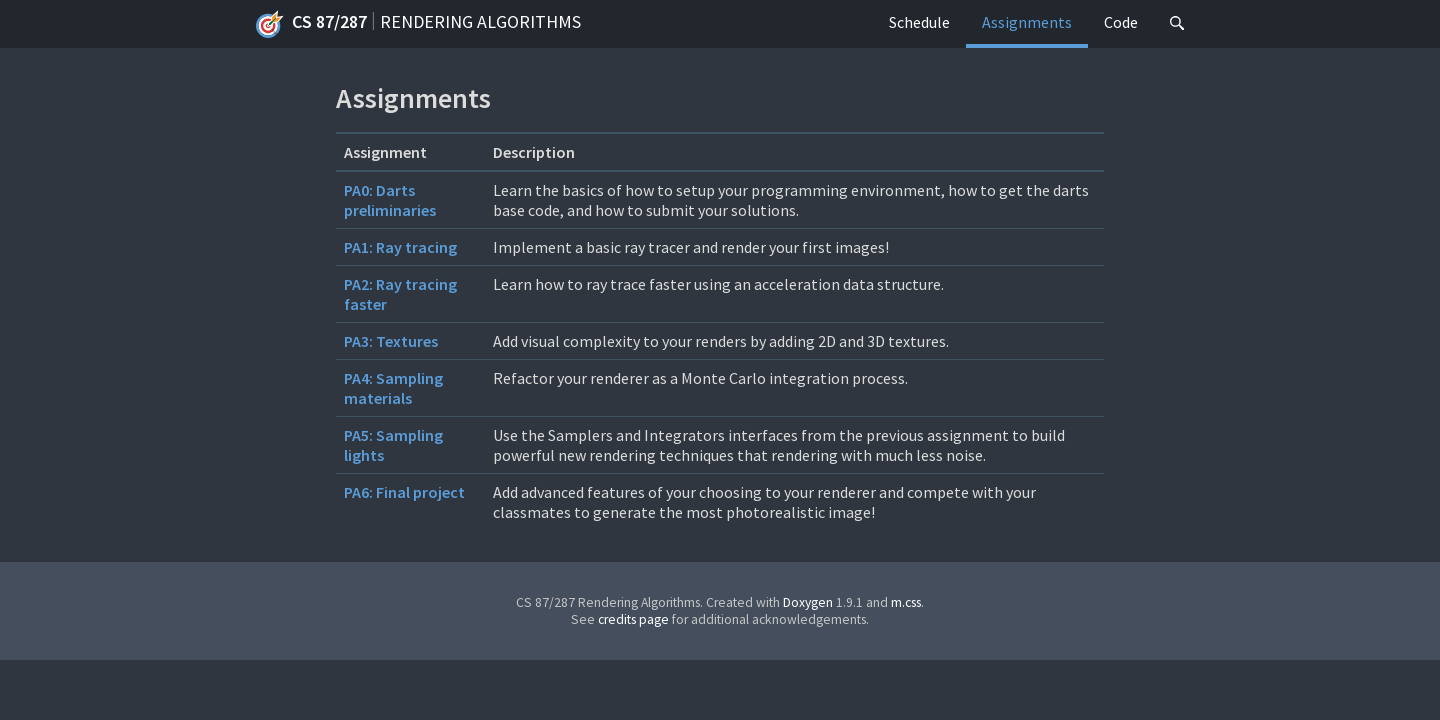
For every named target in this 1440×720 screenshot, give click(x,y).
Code (1121, 22)
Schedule (919, 22)
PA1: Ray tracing (400, 247)
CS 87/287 (311, 24)
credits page (633, 619)
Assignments (1027, 22)
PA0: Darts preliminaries (390, 200)
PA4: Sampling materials (393, 388)
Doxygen (808, 602)
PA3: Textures (391, 341)
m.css (906, 602)
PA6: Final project (404, 492)
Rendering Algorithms (480, 21)
